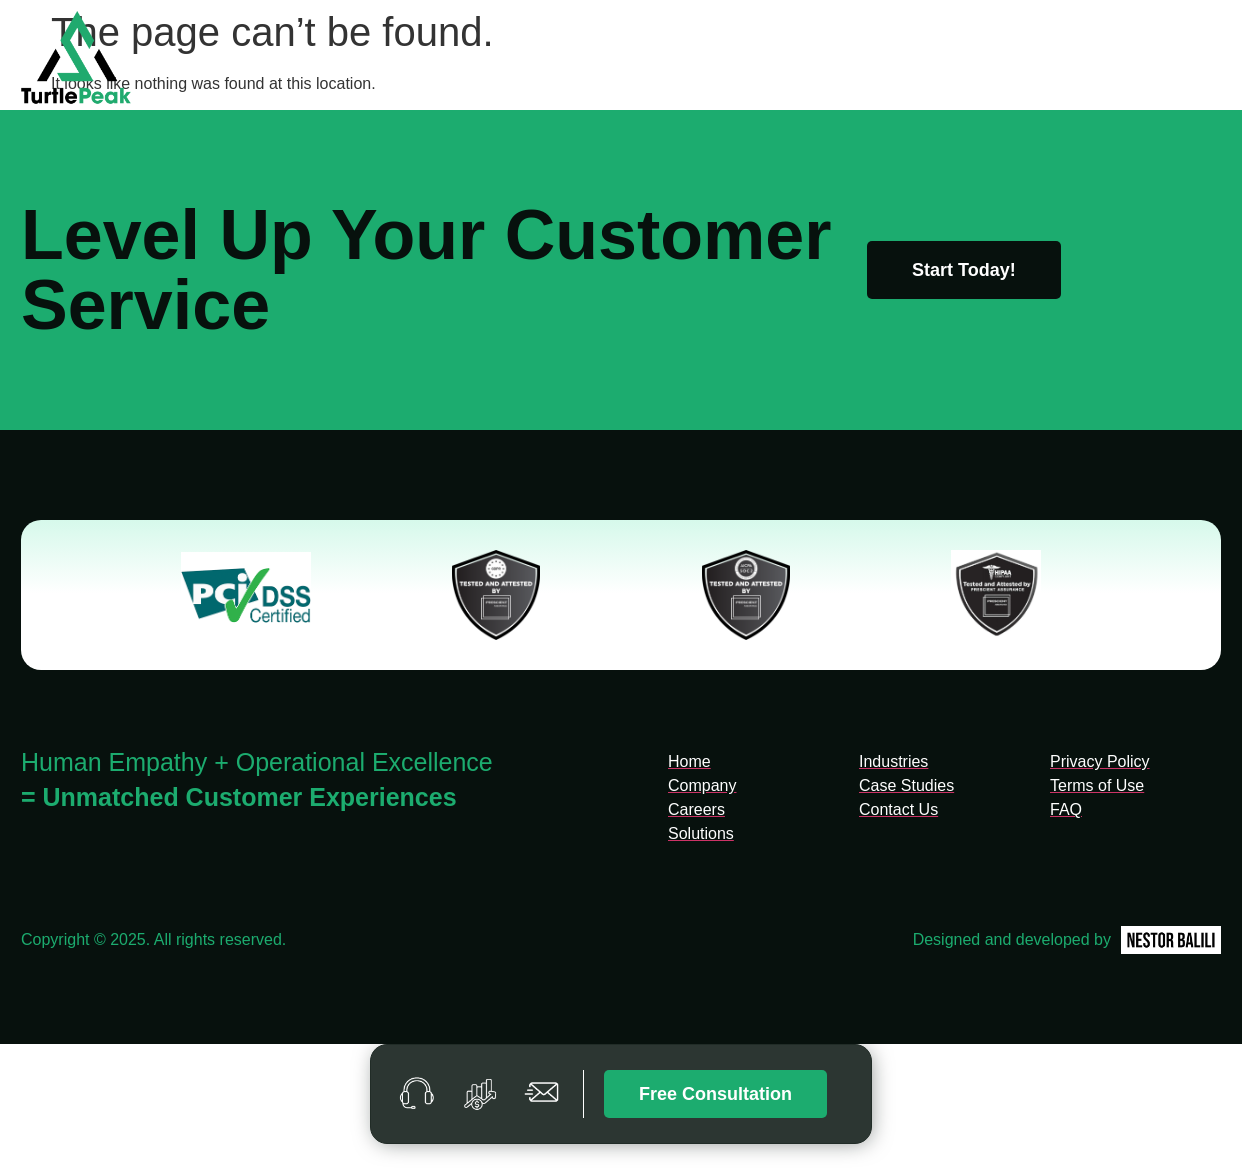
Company (645, 59)
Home (549, 59)
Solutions (752, 59)
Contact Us (1181, 59)
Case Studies (982, 59)
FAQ (1086, 59)
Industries (859, 59)
